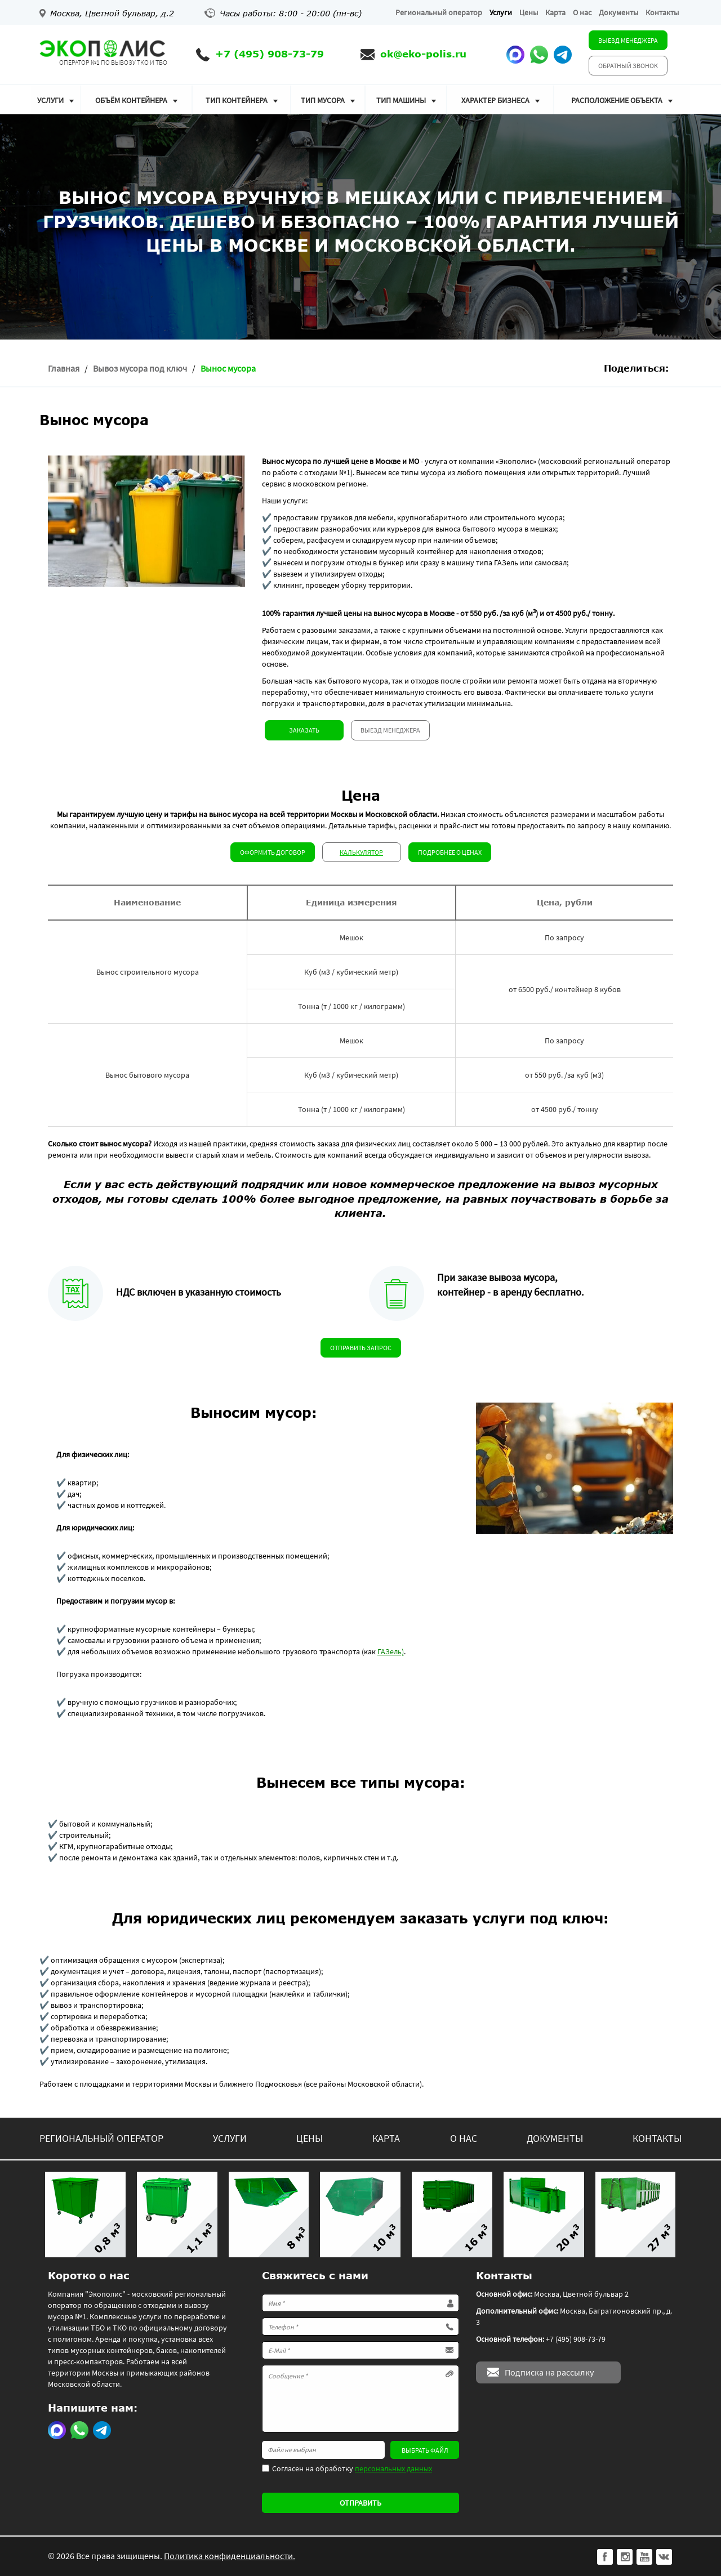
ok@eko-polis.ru (423, 54)
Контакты (662, 12)
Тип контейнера (237, 100)
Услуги (500, 12)
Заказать (304, 730)
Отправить (360, 2503)
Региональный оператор (438, 12)
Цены (528, 12)
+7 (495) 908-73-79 (269, 54)
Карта (555, 12)
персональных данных (393, 2468)
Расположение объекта (616, 100)
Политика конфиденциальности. (229, 2555)
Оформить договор (272, 852)
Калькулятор (361, 852)
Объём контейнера (131, 100)
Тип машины (401, 100)
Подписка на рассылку (549, 2372)
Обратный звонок (628, 65)
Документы (618, 12)
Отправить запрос (360, 1347)
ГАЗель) (390, 1651)
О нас (582, 12)
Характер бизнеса (495, 100)
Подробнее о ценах (450, 852)
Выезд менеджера (628, 40)
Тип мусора (323, 100)
